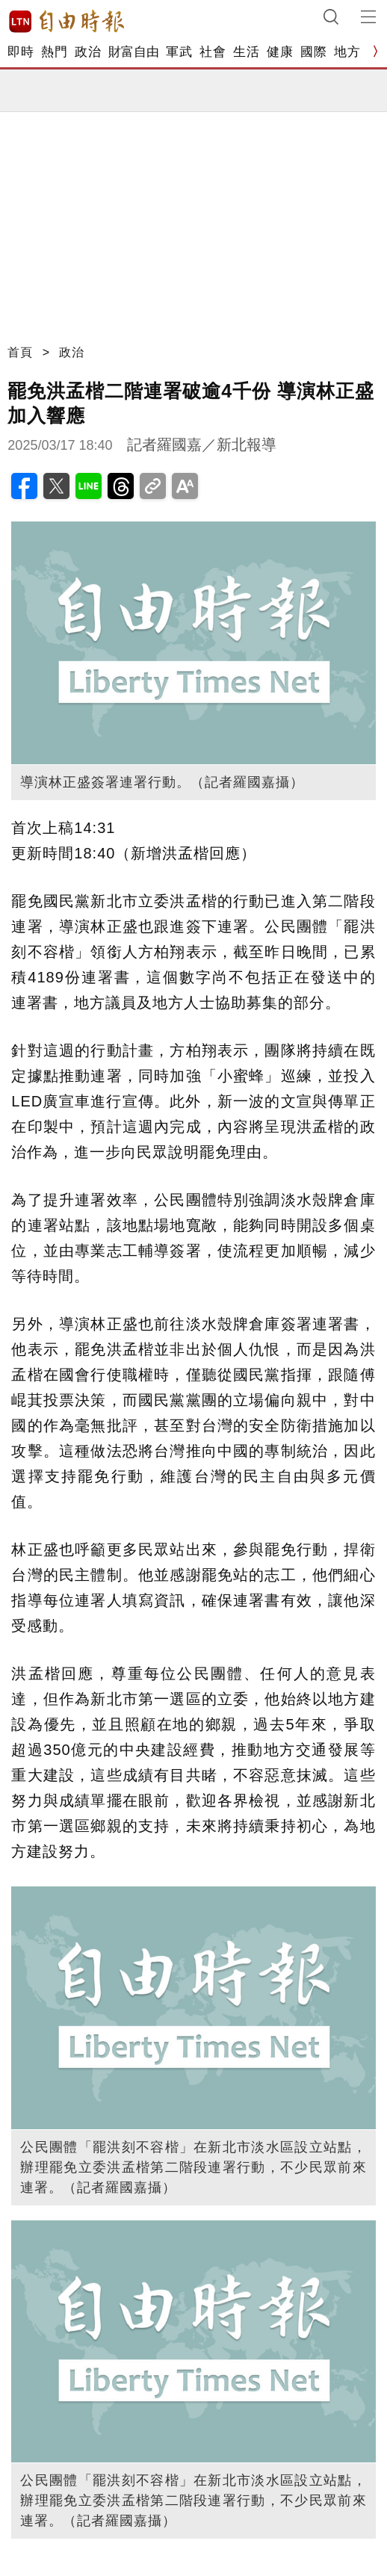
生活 (246, 52)
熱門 (54, 52)
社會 (212, 52)
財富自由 (133, 52)
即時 (20, 52)
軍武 (179, 52)
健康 (280, 52)
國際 (313, 52)
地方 (347, 52)
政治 (88, 52)
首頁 (20, 352)
